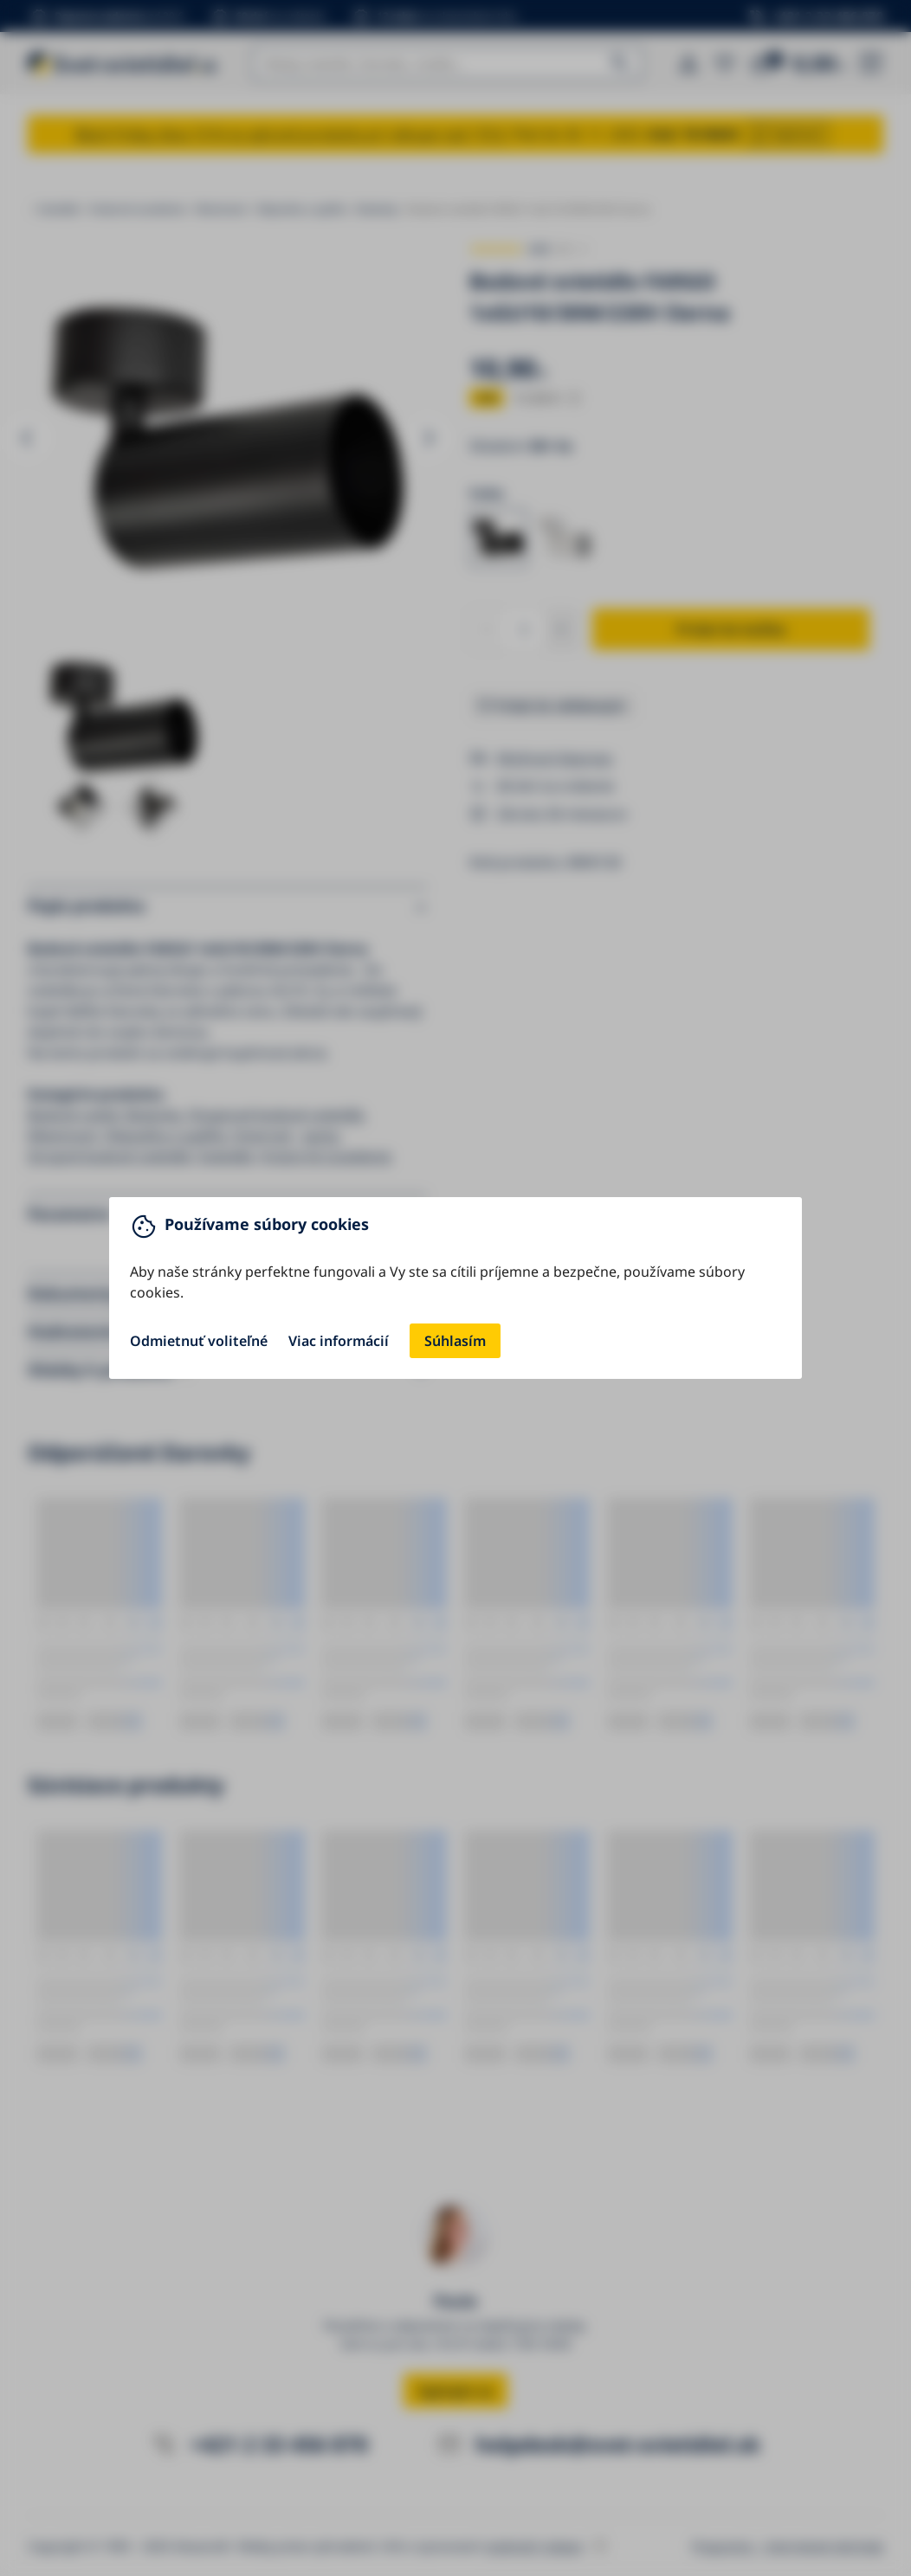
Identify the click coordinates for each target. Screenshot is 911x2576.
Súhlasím (455, 1340)
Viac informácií (338, 1340)
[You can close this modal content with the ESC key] (455, 1288)
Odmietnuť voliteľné (199, 1340)
